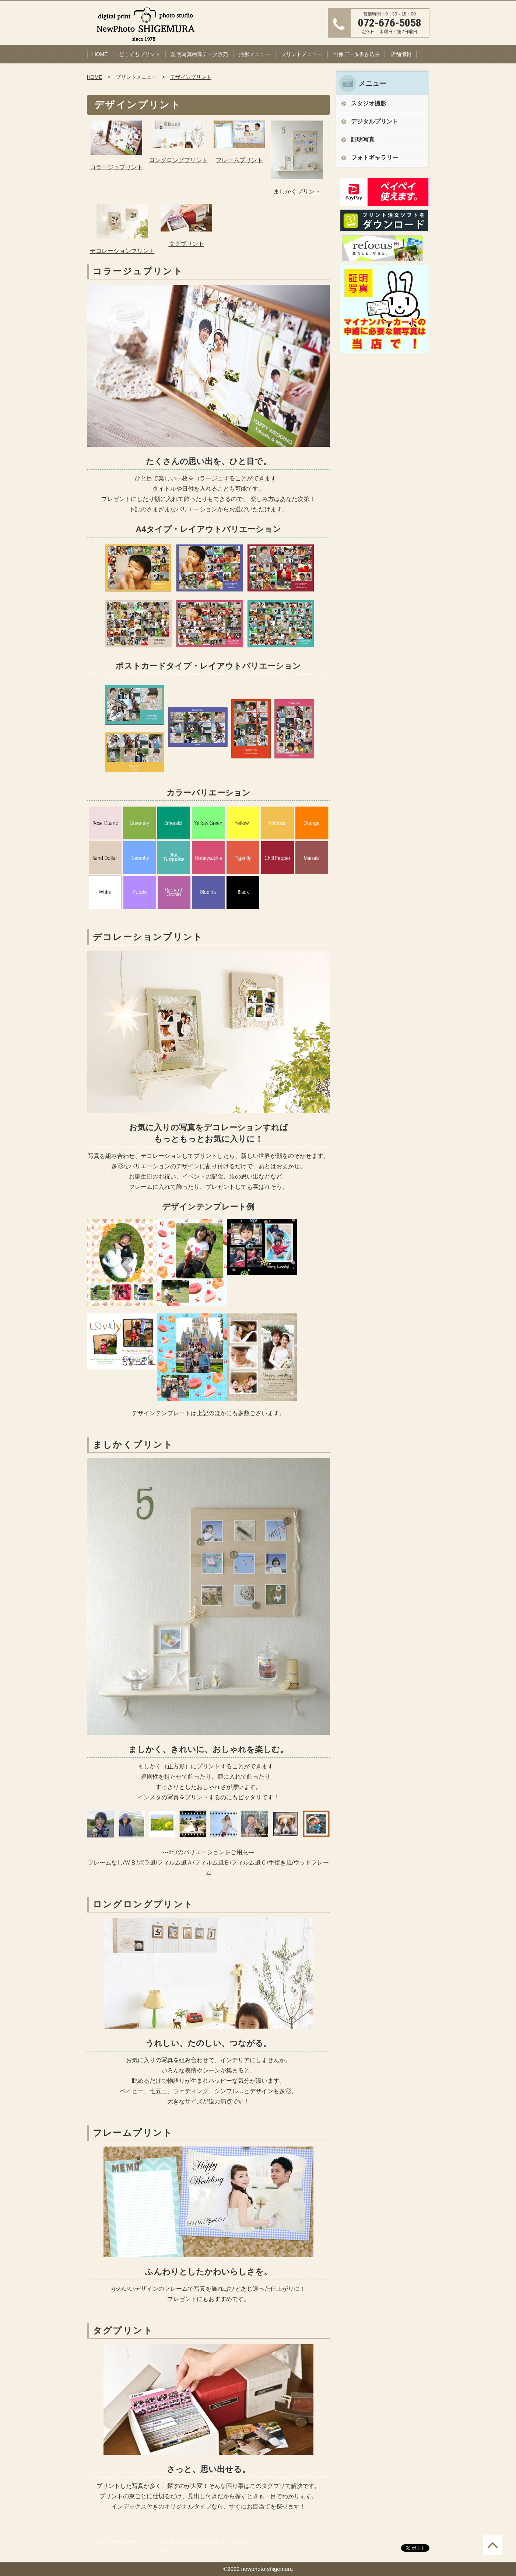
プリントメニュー (301, 54)
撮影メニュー (254, 54)
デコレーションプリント (122, 251)
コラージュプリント (116, 167)
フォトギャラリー (374, 157)
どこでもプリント (139, 54)
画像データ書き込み (356, 54)
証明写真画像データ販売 (199, 54)
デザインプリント (190, 77)
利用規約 (241, 2541)
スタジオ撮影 (368, 103)
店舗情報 (401, 54)
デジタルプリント (374, 121)
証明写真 (363, 139)
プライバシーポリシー (114, 2541)
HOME (100, 54)
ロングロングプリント (178, 160)
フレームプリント (239, 160)
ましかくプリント (296, 191)
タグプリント (186, 244)
